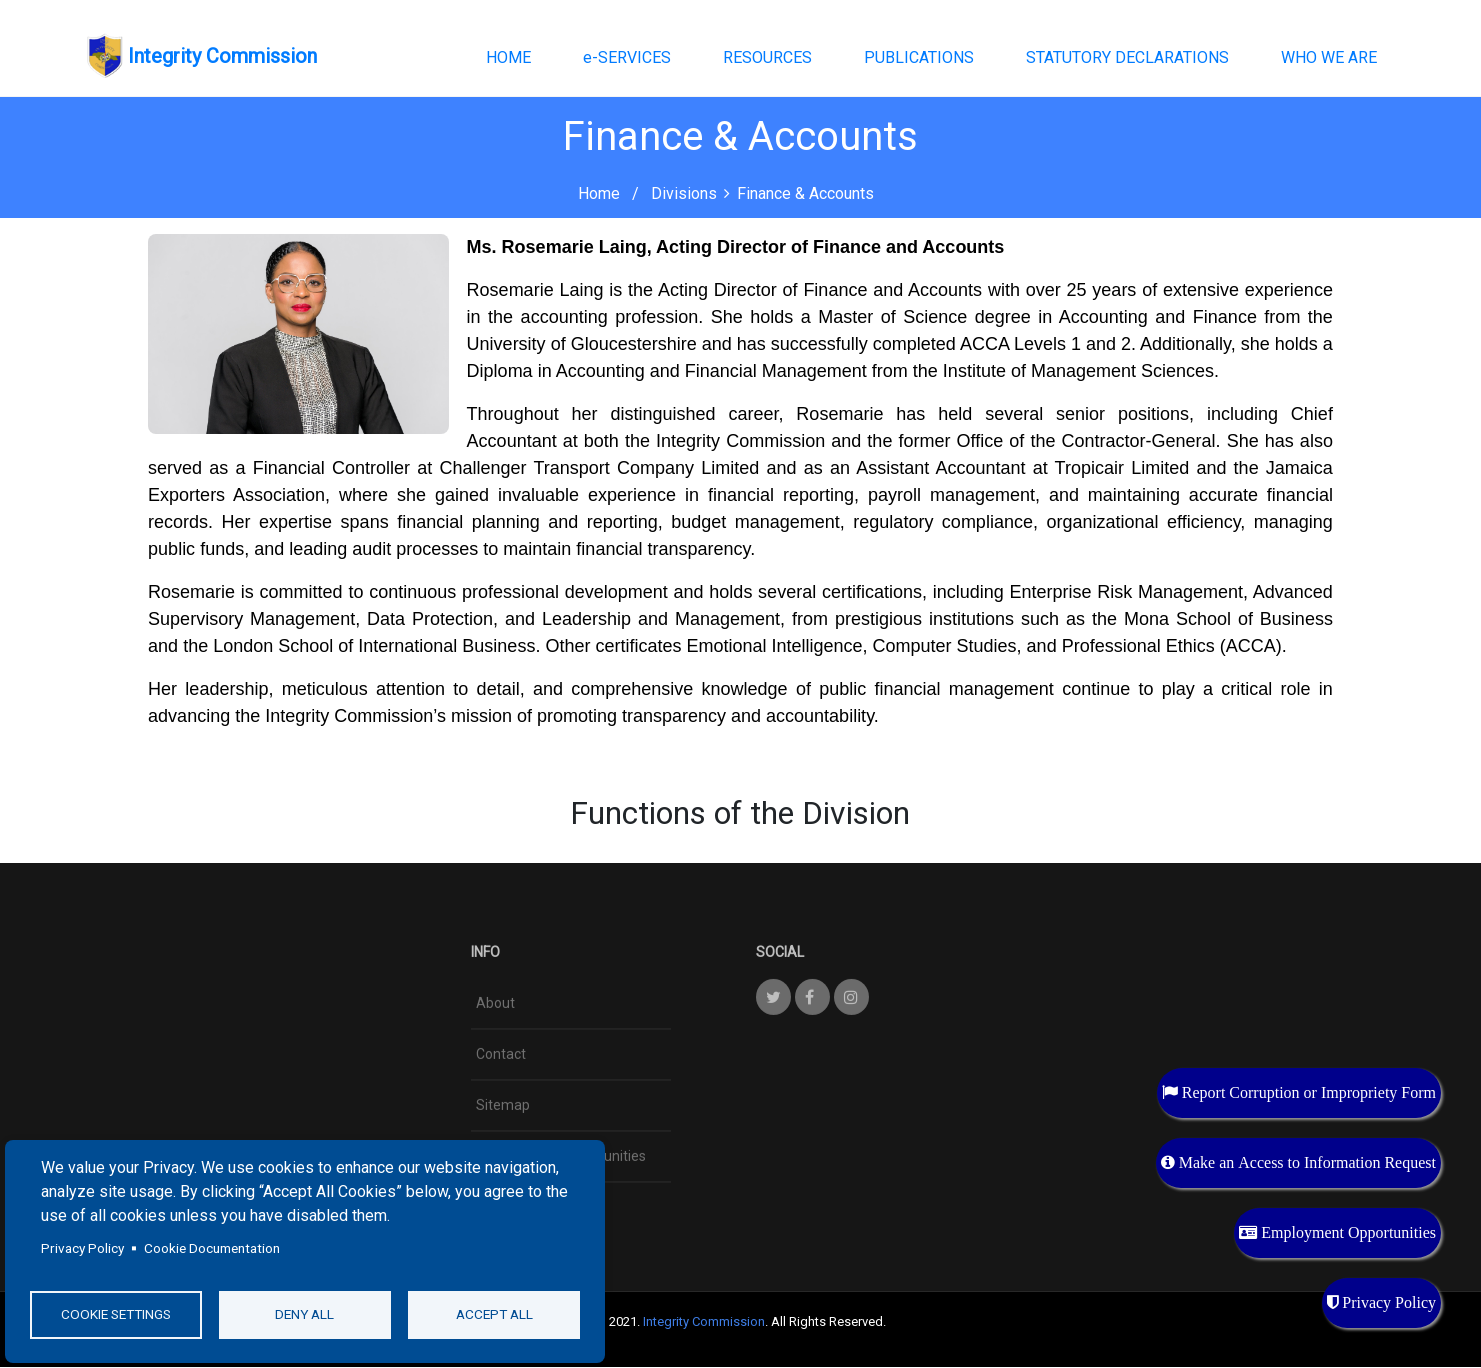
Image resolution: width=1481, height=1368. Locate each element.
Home (599, 193)
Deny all (304, 1314)
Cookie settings (116, 1314)
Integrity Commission (702, 1321)
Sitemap (503, 1113)
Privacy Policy (82, 1248)
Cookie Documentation (212, 1248)
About (495, 1011)
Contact (501, 1062)
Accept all (494, 1314)
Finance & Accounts (805, 193)
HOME (508, 57)
